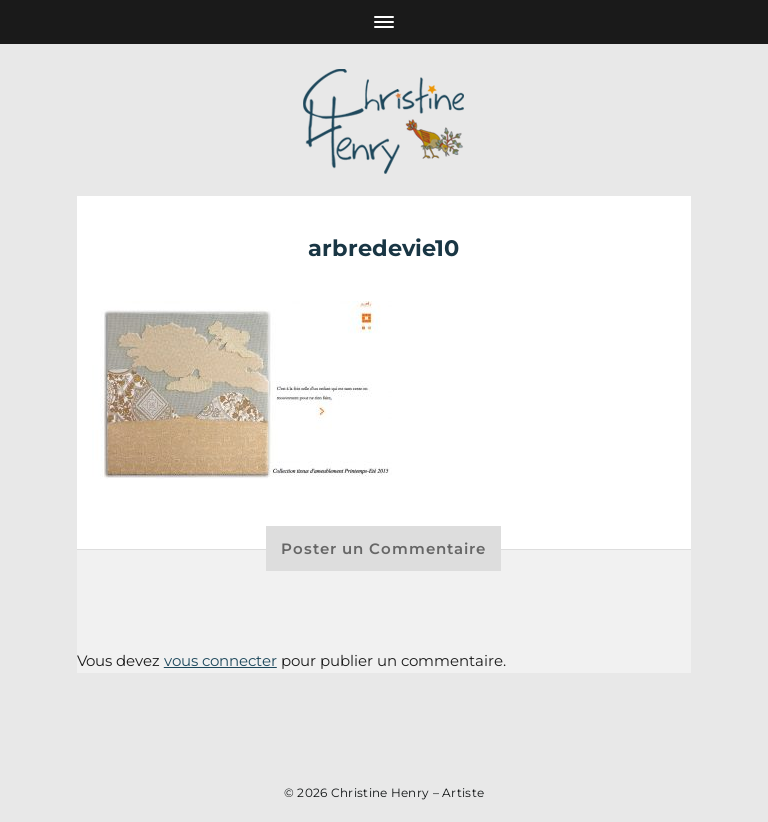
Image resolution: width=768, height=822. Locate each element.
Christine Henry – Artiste (408, 792)
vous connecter (220, 660)
